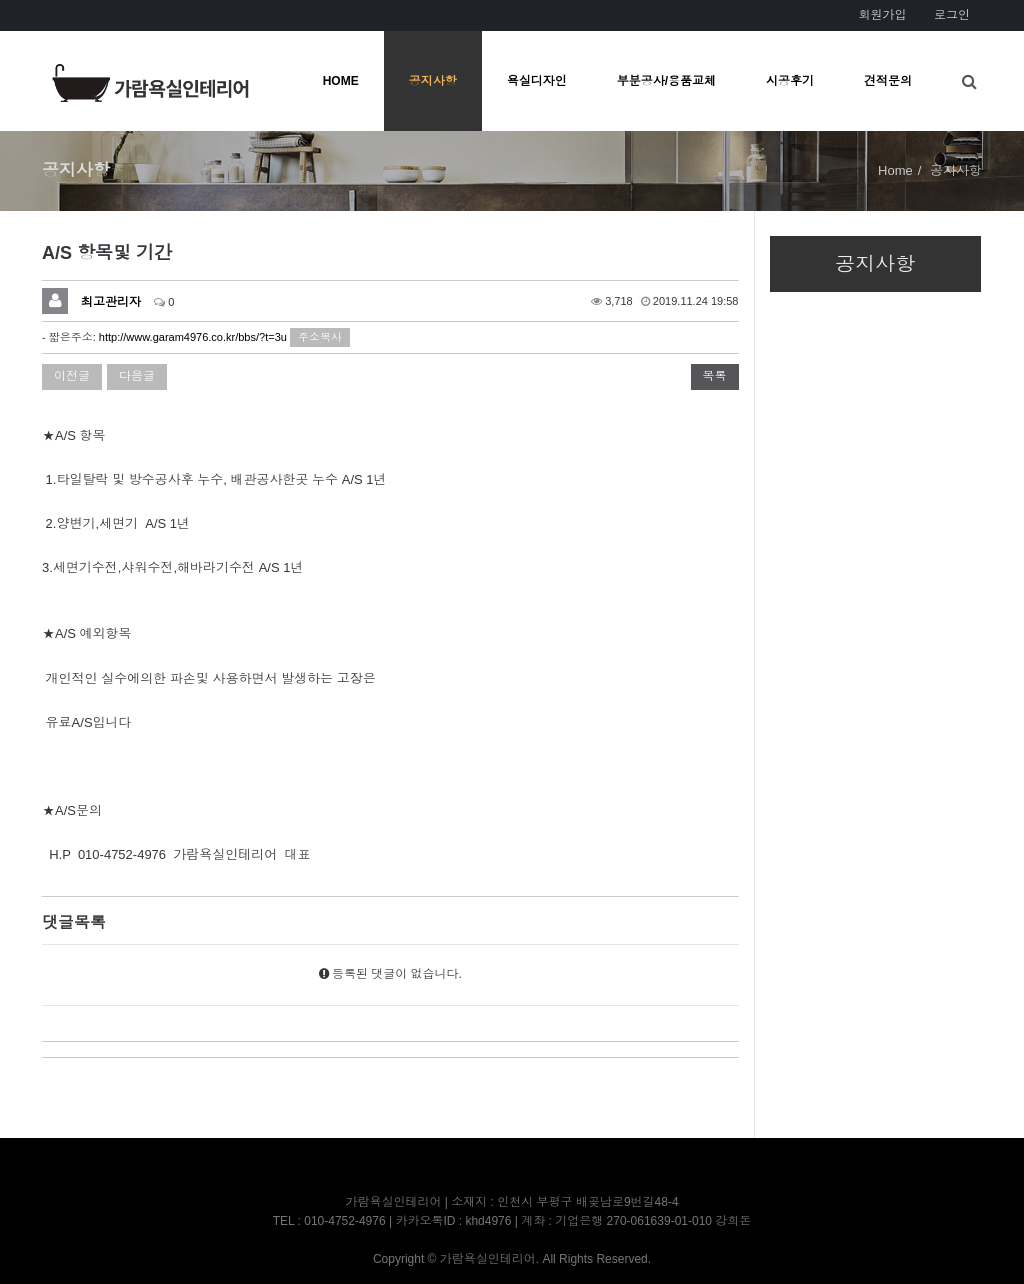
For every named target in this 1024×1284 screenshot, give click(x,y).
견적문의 (888, 81)
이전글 (72, 376)
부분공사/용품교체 (666, 81)
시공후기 (790, 81)
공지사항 (433, 81)
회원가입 (882, 15)
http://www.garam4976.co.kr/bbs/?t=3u (193, 337)
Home (895, 170)
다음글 (137, 376)
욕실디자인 (537, 81)
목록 (715, 376)
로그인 (952, 15)
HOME (341, 81)
